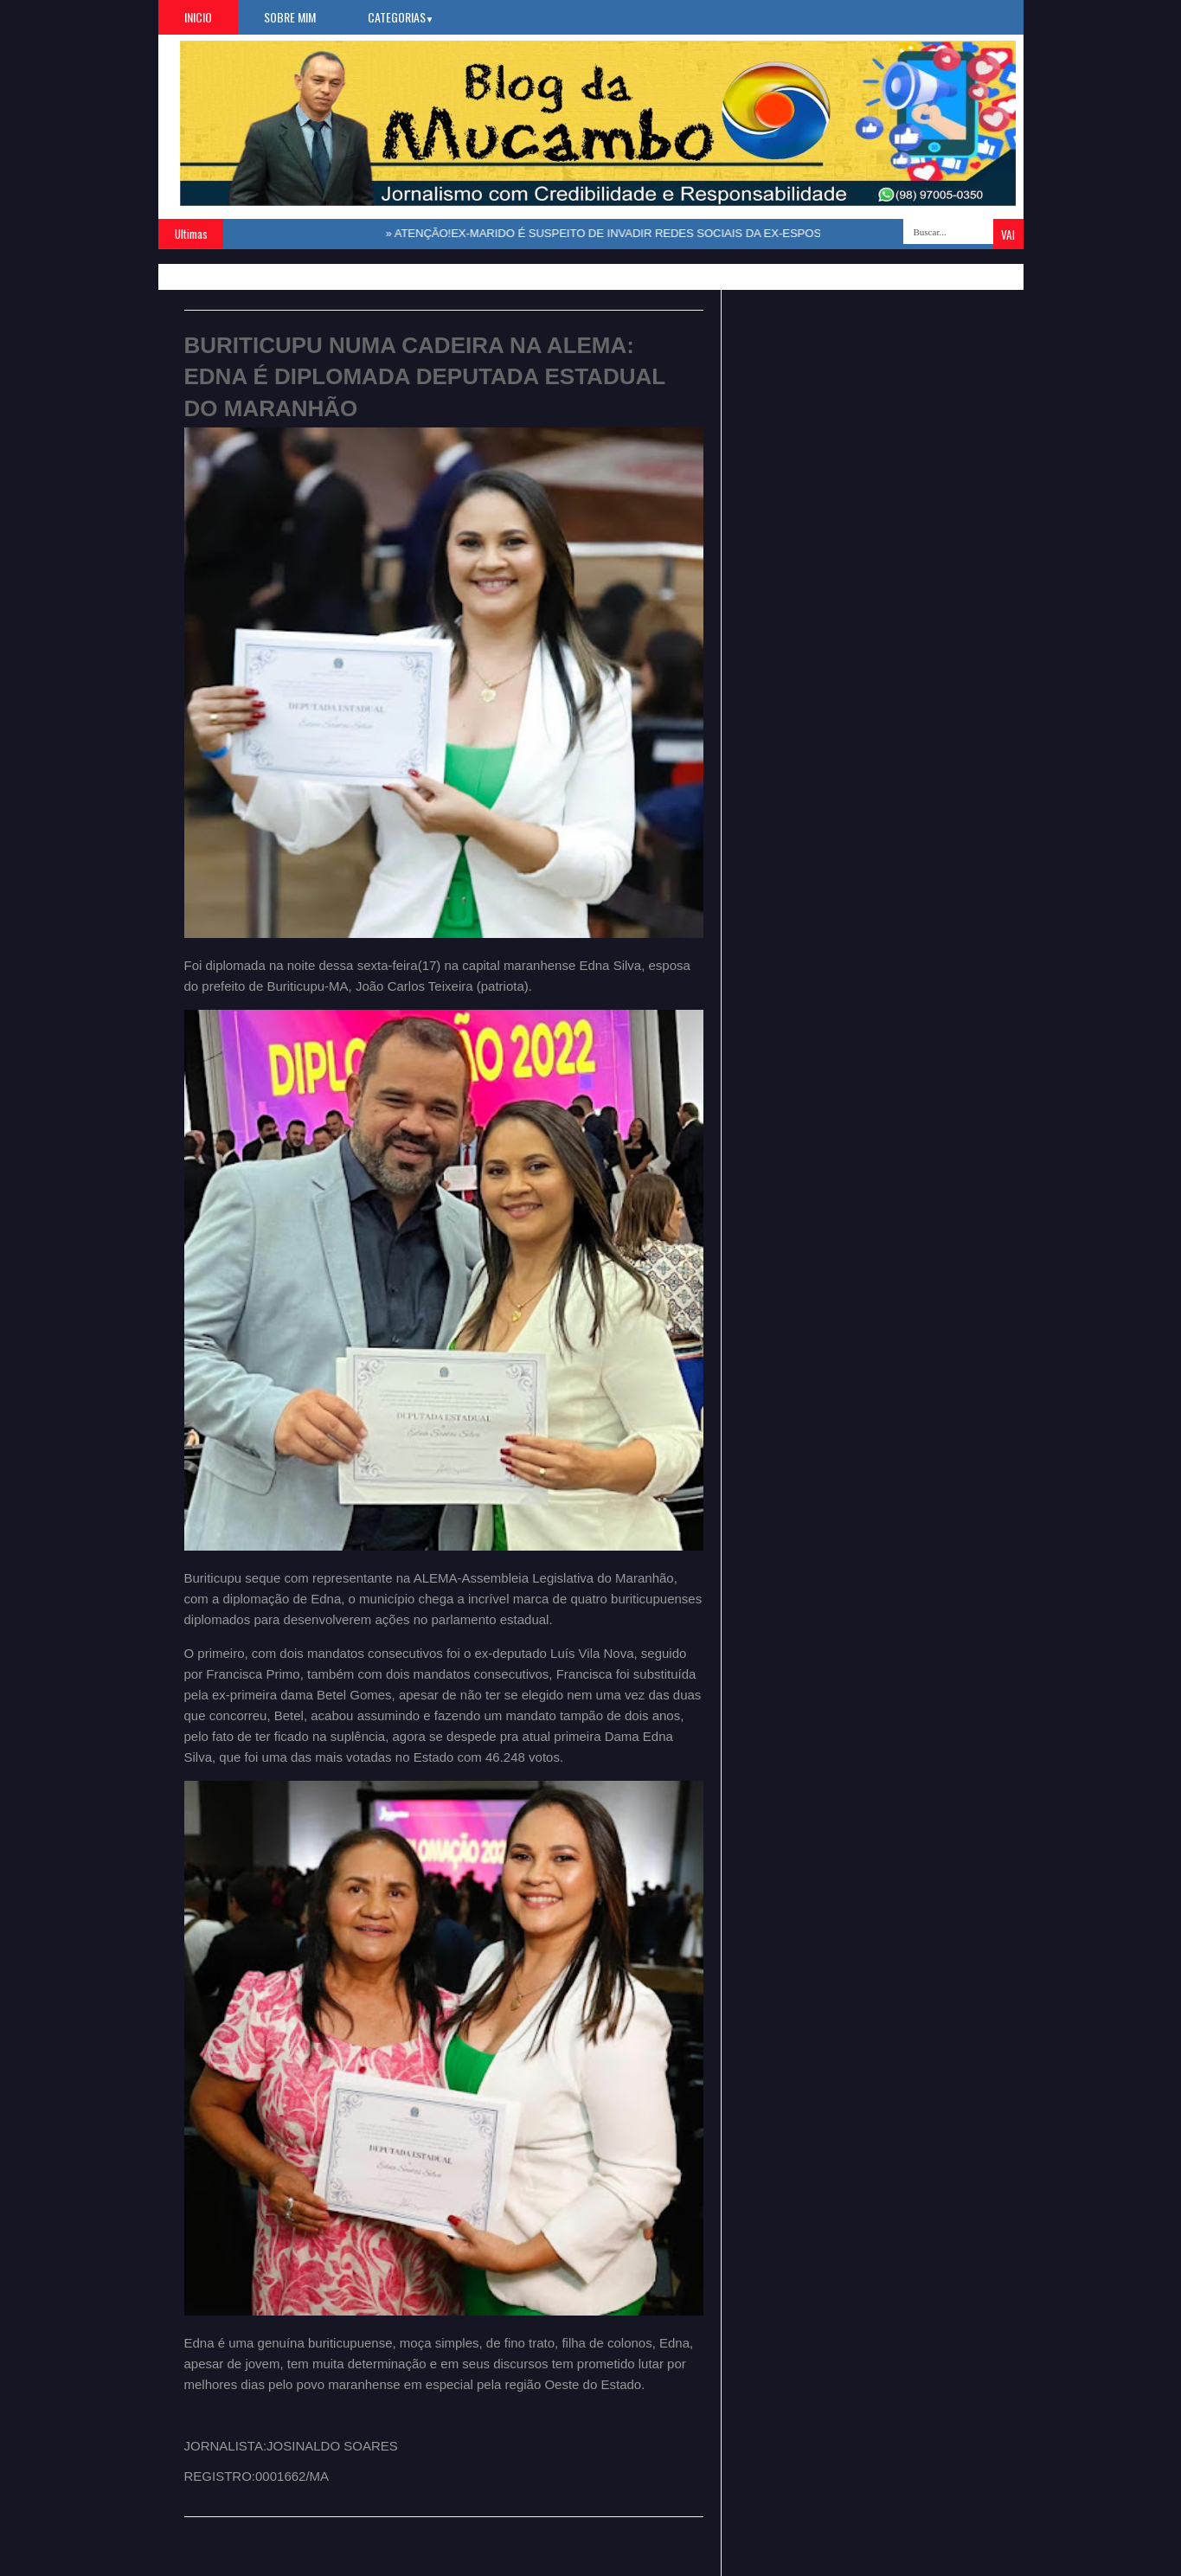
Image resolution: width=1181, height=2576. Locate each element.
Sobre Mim (290, 17)
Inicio (198, 17)
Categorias (401, 17)
